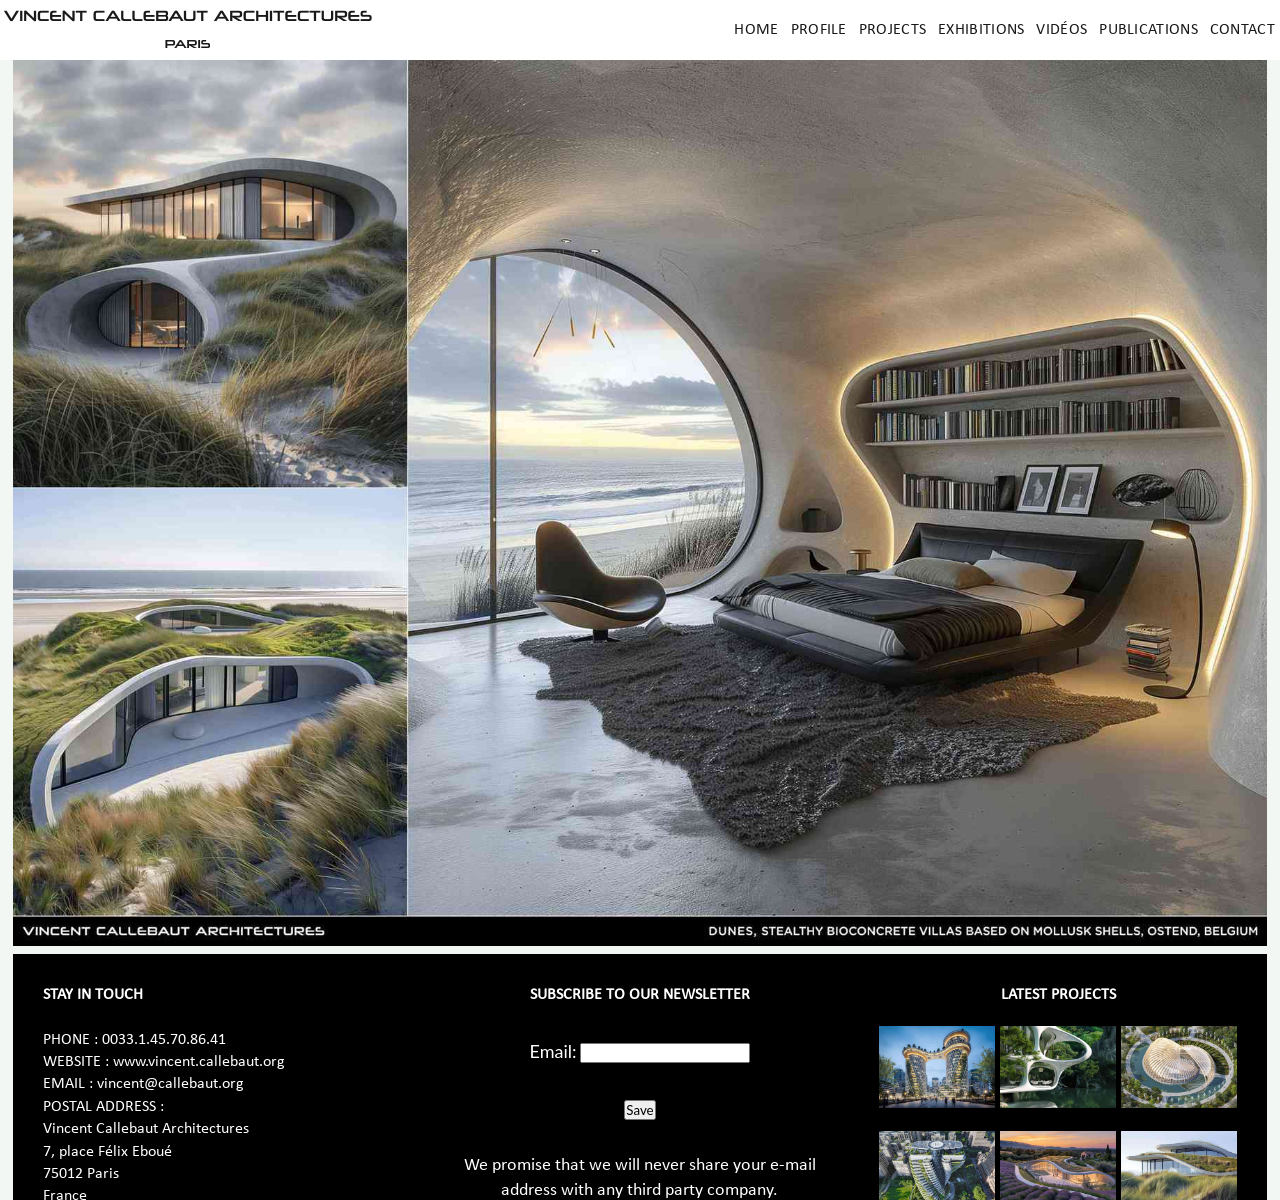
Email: (553, 1051)
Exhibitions (981, 30)
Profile (819, 30)
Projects (892, 30)
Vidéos (1061, 30)
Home (756, 30)
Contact (1242, 30)
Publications (1148, 30)
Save (639, 1110)
